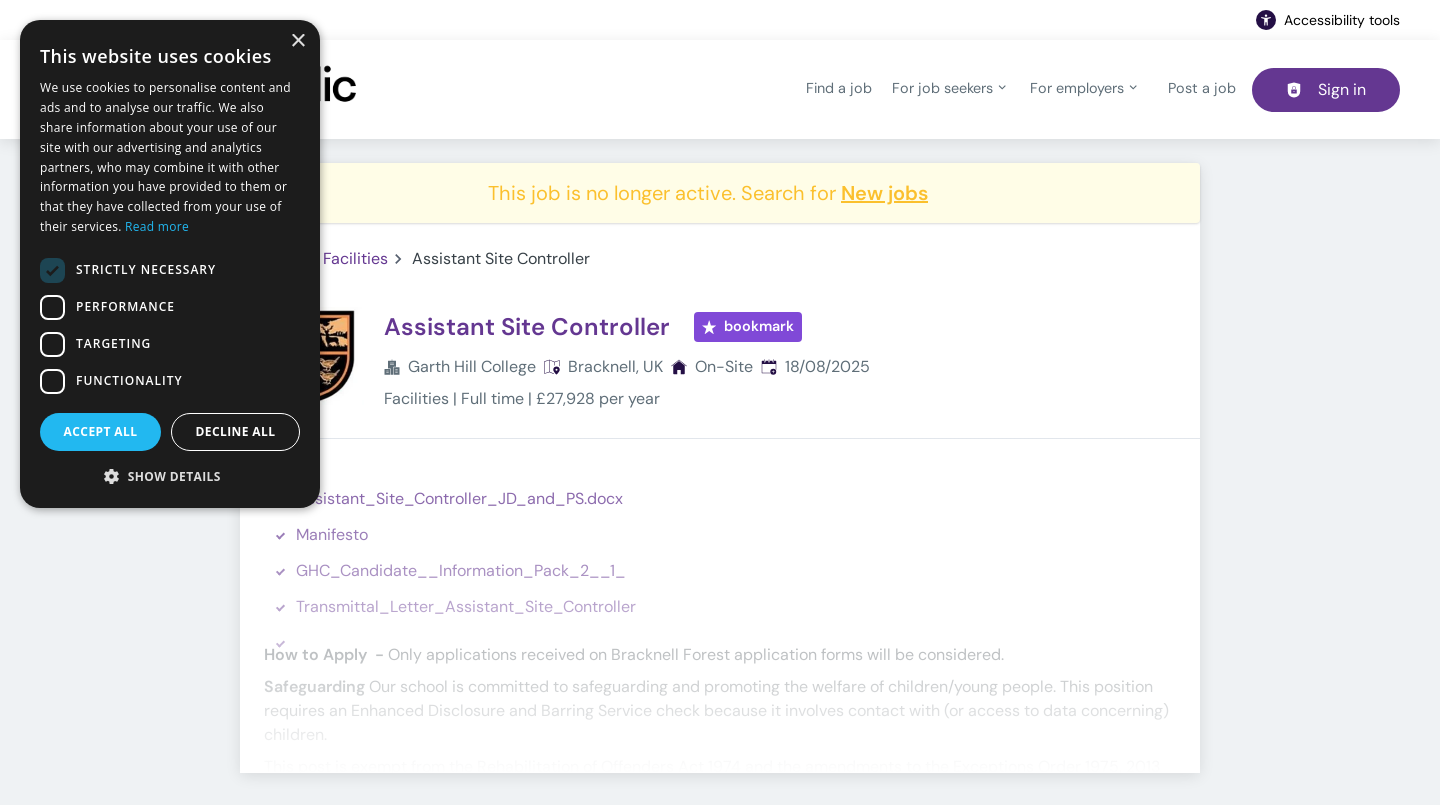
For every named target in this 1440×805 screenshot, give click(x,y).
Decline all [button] (236, 431)
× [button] (297, 41)
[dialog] (170, 264)
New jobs (884, 193)
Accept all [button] (101, 431)
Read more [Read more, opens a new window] (157, 226)
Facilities (355, 258)
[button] (170, 476)
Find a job (839, 88)
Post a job (1202, 88)
